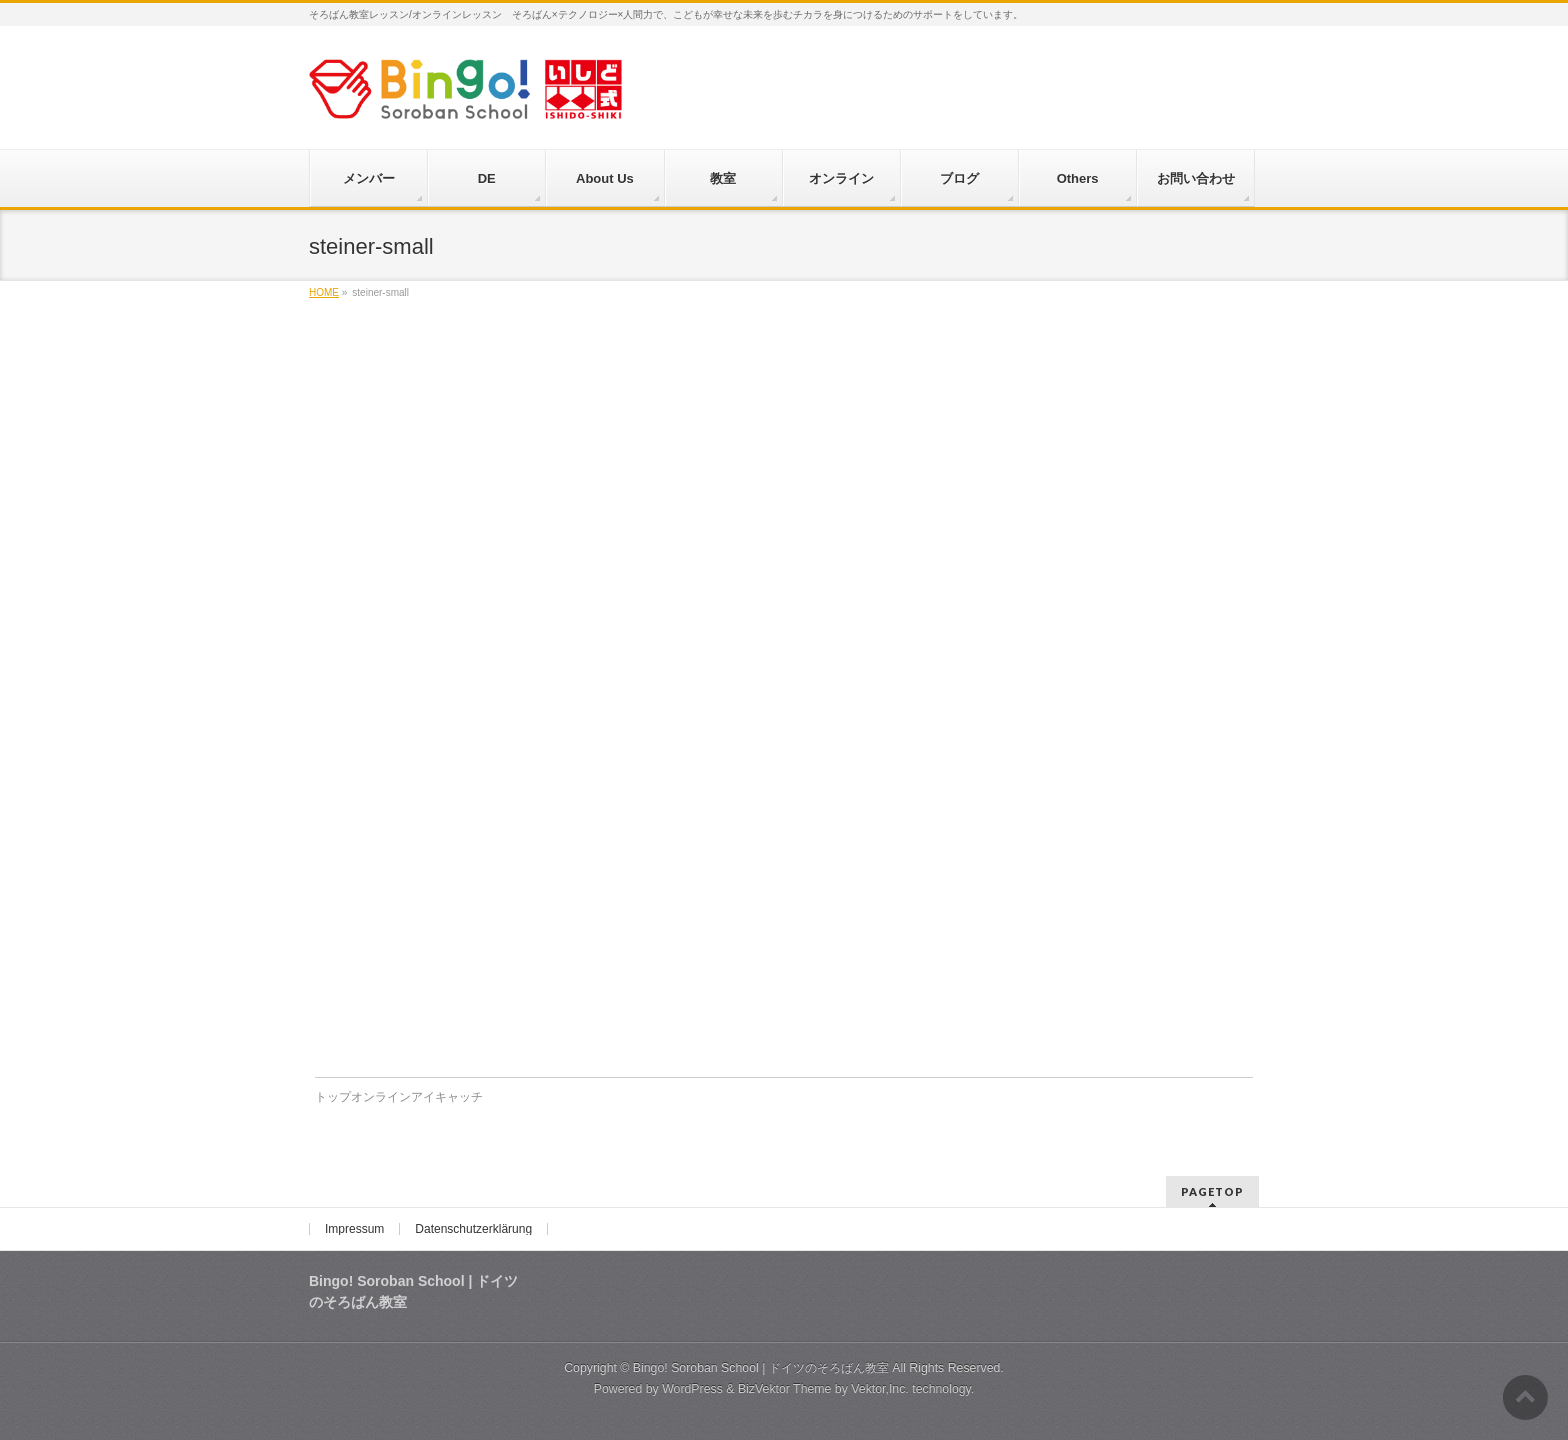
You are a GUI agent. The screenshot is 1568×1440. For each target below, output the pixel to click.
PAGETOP (1212, 1191)
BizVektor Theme (785, 1389)
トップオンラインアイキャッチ (399, 1097)
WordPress (692, 1389)
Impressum (354, 1229)
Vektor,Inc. (880, 1389)
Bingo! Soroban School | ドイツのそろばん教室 (761, 1368)
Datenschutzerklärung (473, 1229)
